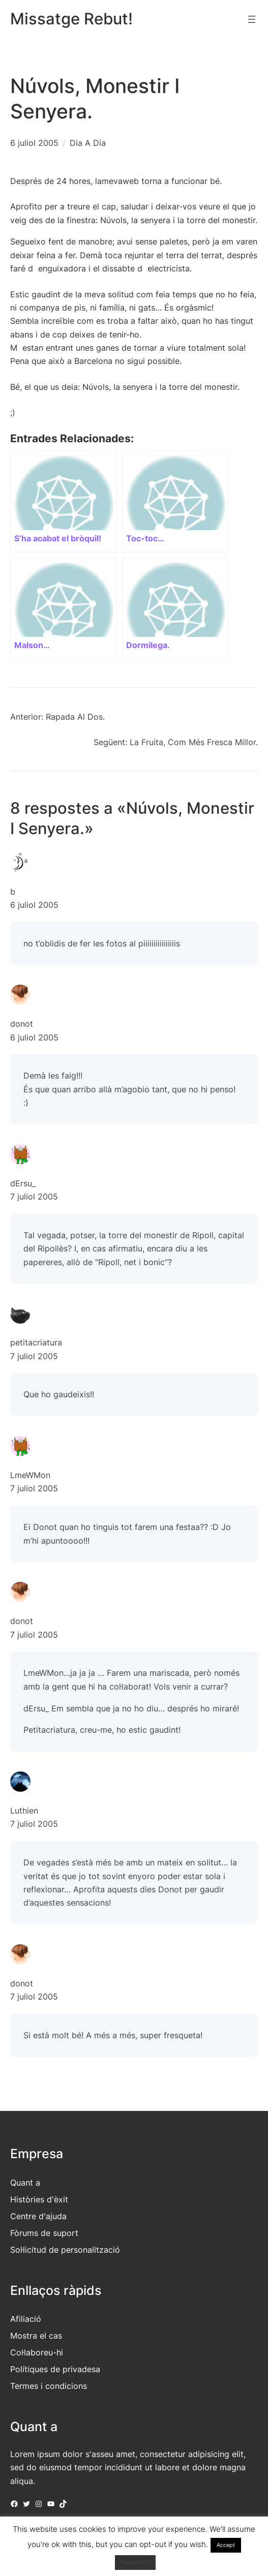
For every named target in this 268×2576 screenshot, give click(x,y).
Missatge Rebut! (71, 18)
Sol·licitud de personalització (65, 2250)
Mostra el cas (36, 2335)
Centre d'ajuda (38, 2216)
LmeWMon (30, 1475)
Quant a (25, 2183)
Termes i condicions (48, 2386)
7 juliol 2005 (34, 1196)
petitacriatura (36, 1342)
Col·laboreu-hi (36, 2352)
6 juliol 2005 (34, 143)
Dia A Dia (88, 143)
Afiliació (25, 2319)
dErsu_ (23, 1183)
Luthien (24, 1810)
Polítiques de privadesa (55, 2369)
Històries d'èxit (39, 2199)
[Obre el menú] (252, 19)
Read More (135, 2562)
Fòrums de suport (44, 2233)
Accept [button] (226, 2545)
